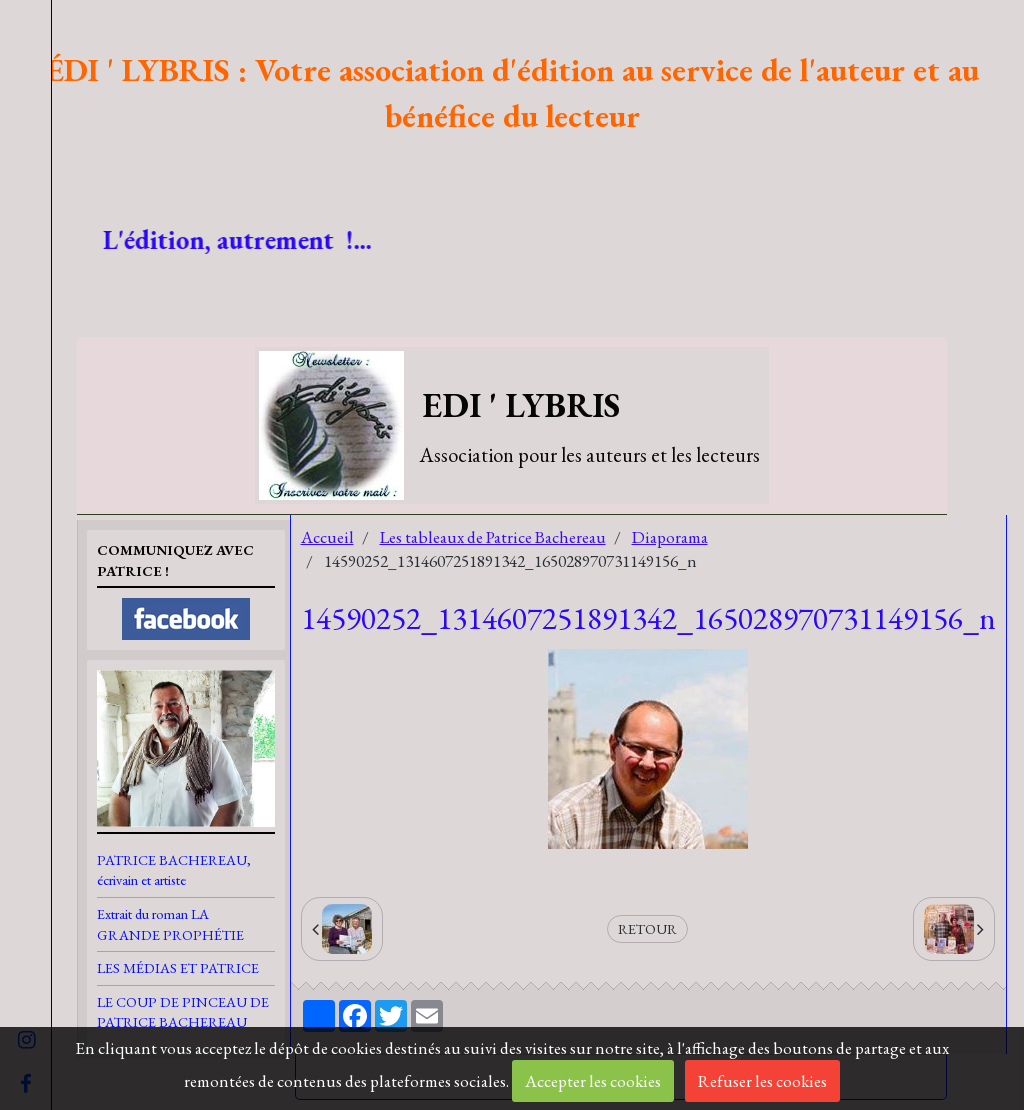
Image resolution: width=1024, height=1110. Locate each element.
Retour (647, 928)
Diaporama (670, 537)
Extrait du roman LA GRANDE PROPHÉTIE (170, 924)
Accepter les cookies (593, 1081)
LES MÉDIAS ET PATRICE (178, 967)
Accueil (327, 537)
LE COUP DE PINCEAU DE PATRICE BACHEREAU (183, 1012)
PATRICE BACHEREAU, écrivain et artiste (174, 870)
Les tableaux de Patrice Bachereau (493, 537)
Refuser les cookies (762, 1081)
